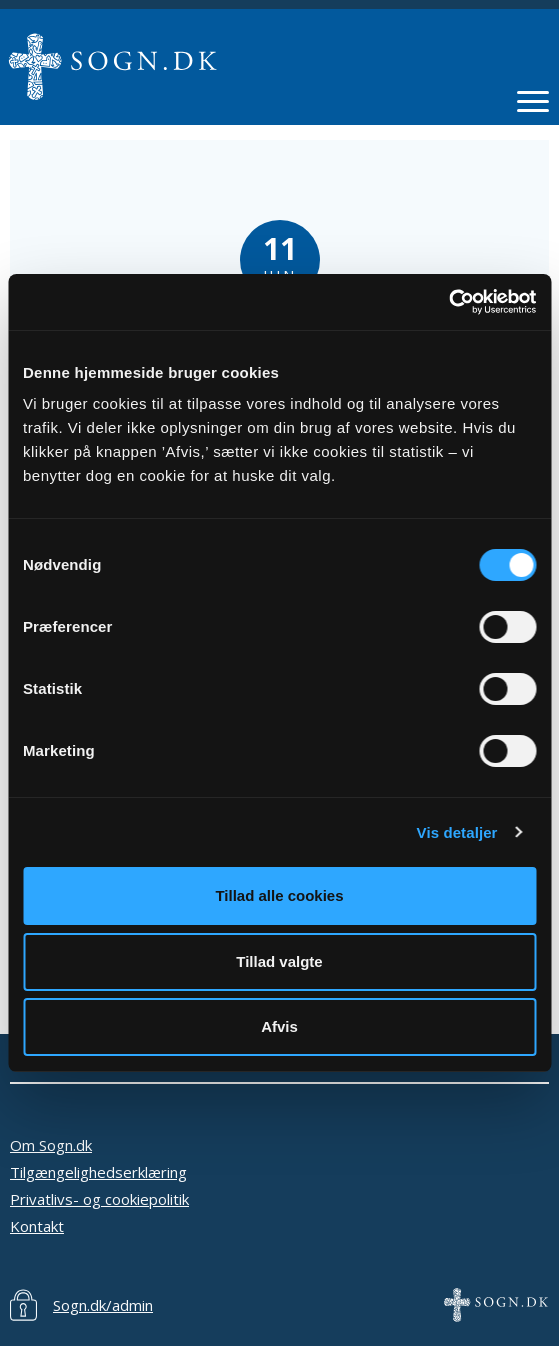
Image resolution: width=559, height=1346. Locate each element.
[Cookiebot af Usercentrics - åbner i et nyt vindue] (448, 302)
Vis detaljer (457, 832)
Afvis (279, 1026)
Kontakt (37, 1226)
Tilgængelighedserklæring (98, 1172)
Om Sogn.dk (51, 1145)
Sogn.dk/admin (103, 1305)
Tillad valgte (279, 961)
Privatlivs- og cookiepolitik (99, 1199)
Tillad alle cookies (279, 895)
